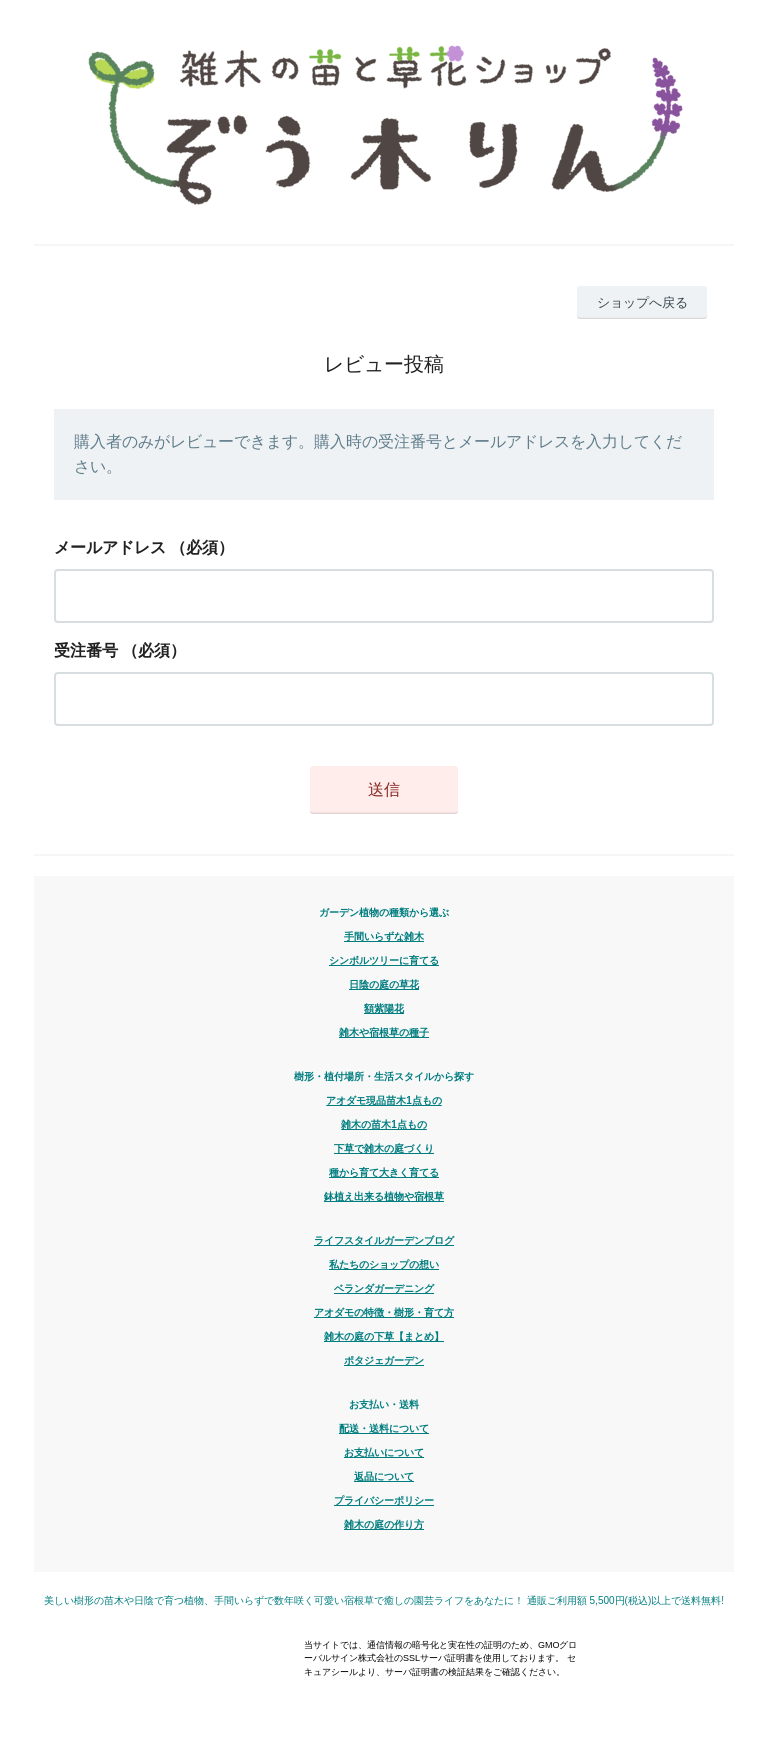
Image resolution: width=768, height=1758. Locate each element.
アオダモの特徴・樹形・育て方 (384, 1312)
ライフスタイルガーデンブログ (384, 1240)
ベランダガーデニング (384, 1288)
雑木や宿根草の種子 (384, 1032)
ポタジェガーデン (384, 1360)
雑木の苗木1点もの (384, 1124)
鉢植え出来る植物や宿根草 (384, 1196)
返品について (384, 1476)
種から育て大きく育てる (384, 1172)
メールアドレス (110, 547)
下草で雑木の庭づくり (384, 1148)
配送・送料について (384, 1428)
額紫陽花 (384, 1008)
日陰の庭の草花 (384, 984)
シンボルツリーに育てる (384, 960)
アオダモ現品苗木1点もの (384, 1100)
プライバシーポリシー (384, 1500)
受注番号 (86, 650)
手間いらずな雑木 (384, 936)
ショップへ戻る (642, 302)
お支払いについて (384, 1452)
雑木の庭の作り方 (384, 1524)
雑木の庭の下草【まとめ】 (384, 1336)
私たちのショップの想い (384, 1264)
